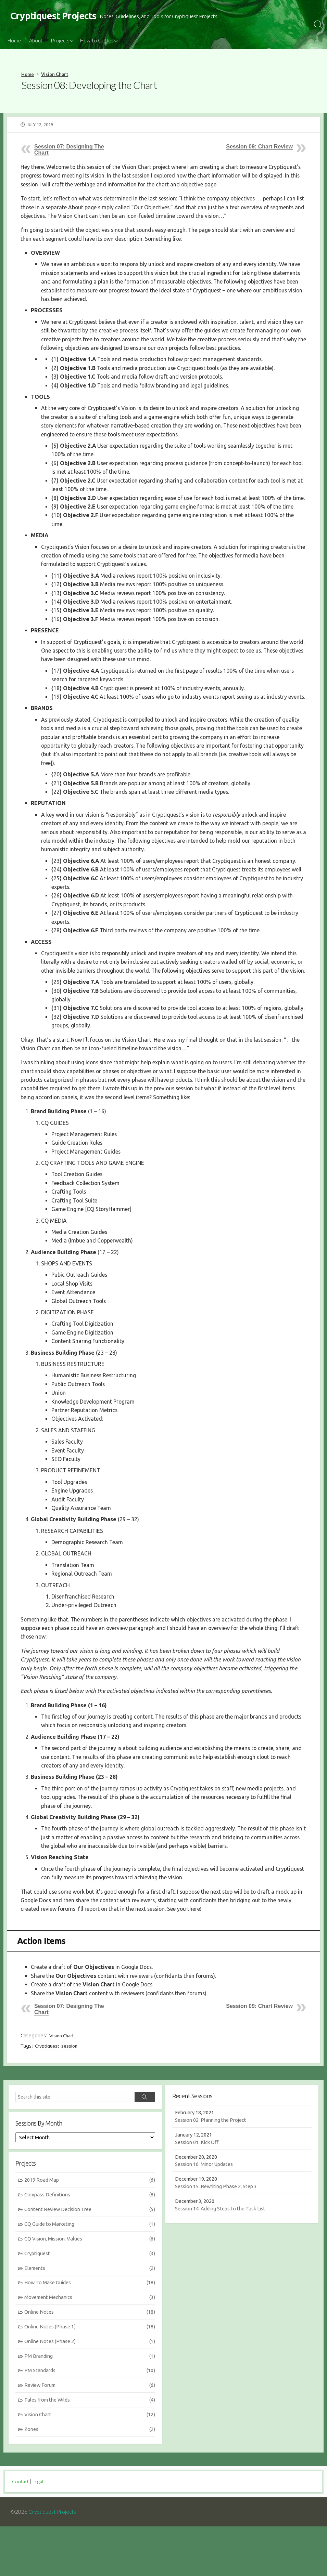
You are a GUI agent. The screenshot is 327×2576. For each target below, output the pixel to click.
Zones (90, 2482)
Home (14, 41)
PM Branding (90, 2408)
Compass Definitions (90, 2244)
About (35, 41)
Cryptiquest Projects (52, 2561)
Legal (40, 2531)
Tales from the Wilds (90, 2453)
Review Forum (90, 2438)
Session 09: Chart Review (259, 147)
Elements (90, 2319)
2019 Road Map (90, 2229)
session (70, 2094)
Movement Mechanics (90, 2348)
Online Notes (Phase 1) (90, 2378)
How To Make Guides (90, 2334)
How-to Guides (97, 41)
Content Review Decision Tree (90, 2259)
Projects (60, 41)
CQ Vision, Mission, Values (90, 2289)
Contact (21, 2531)
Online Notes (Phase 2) (90, 2393)
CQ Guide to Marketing (90, 2274)
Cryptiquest (47, 2094)
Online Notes (90, 2363)
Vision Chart (54, 74)
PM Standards (90, 2423)
